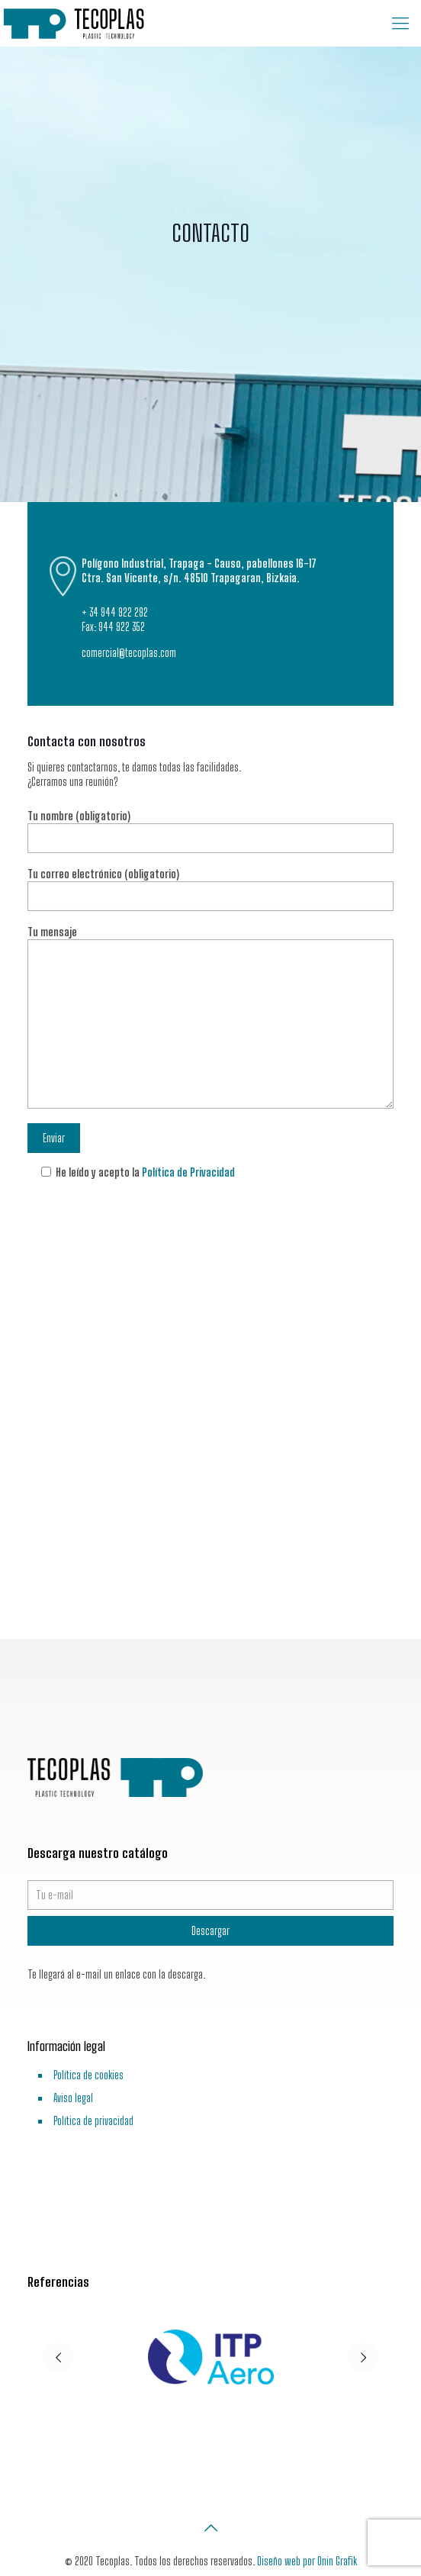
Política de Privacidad (188, 1172)
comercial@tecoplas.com (129, 652)
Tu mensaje (210, 1017)
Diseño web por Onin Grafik (307, 2561)
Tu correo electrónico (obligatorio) (210, 889)
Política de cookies (88, 2075)
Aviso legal (73, 2097)
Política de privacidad (93, 2120)
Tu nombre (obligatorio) (210, 831)
